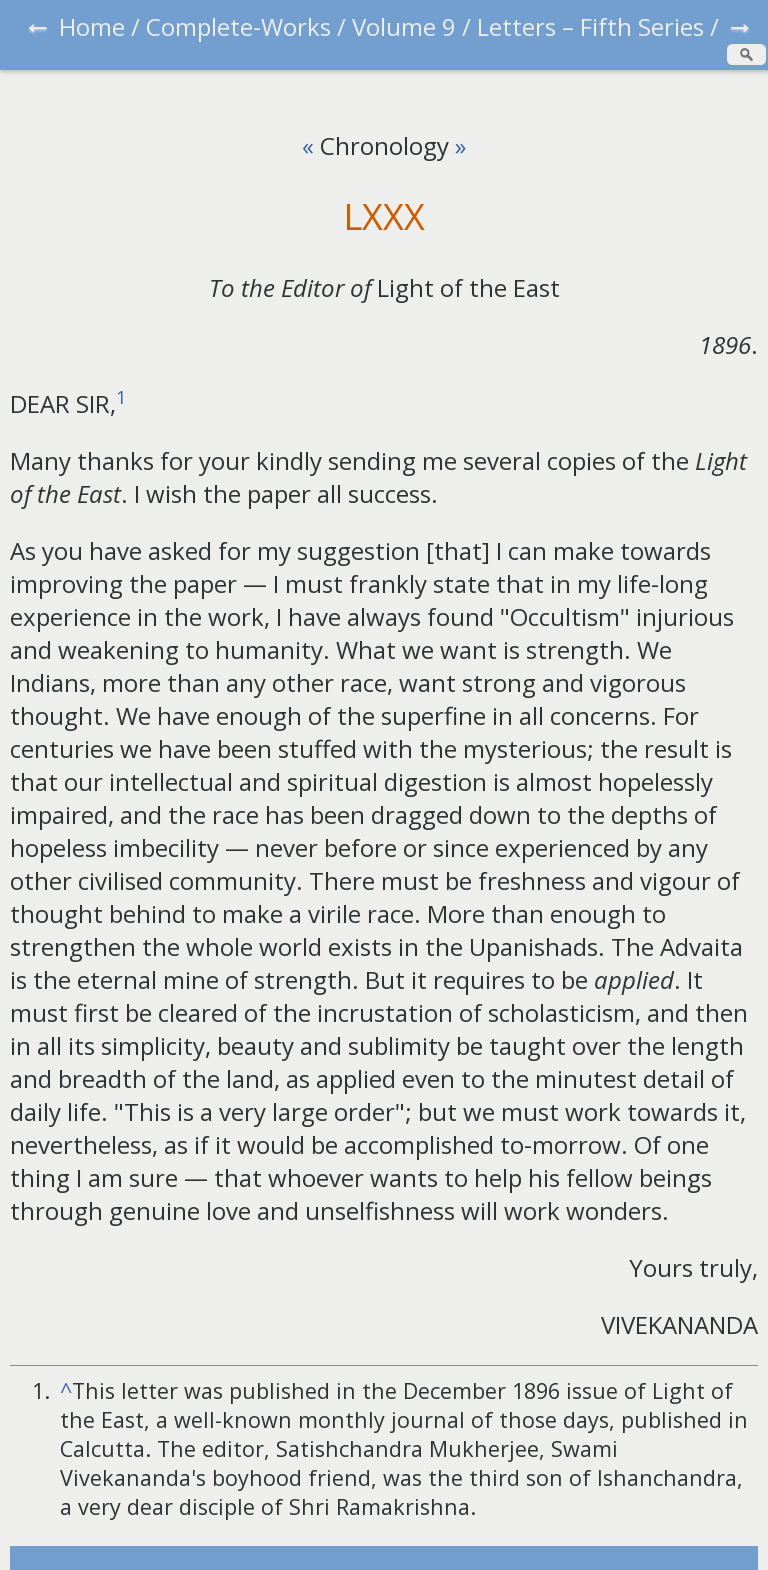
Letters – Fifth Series (590, 26)
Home (92, 26)
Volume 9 (404, 26)
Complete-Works (238, 26)
